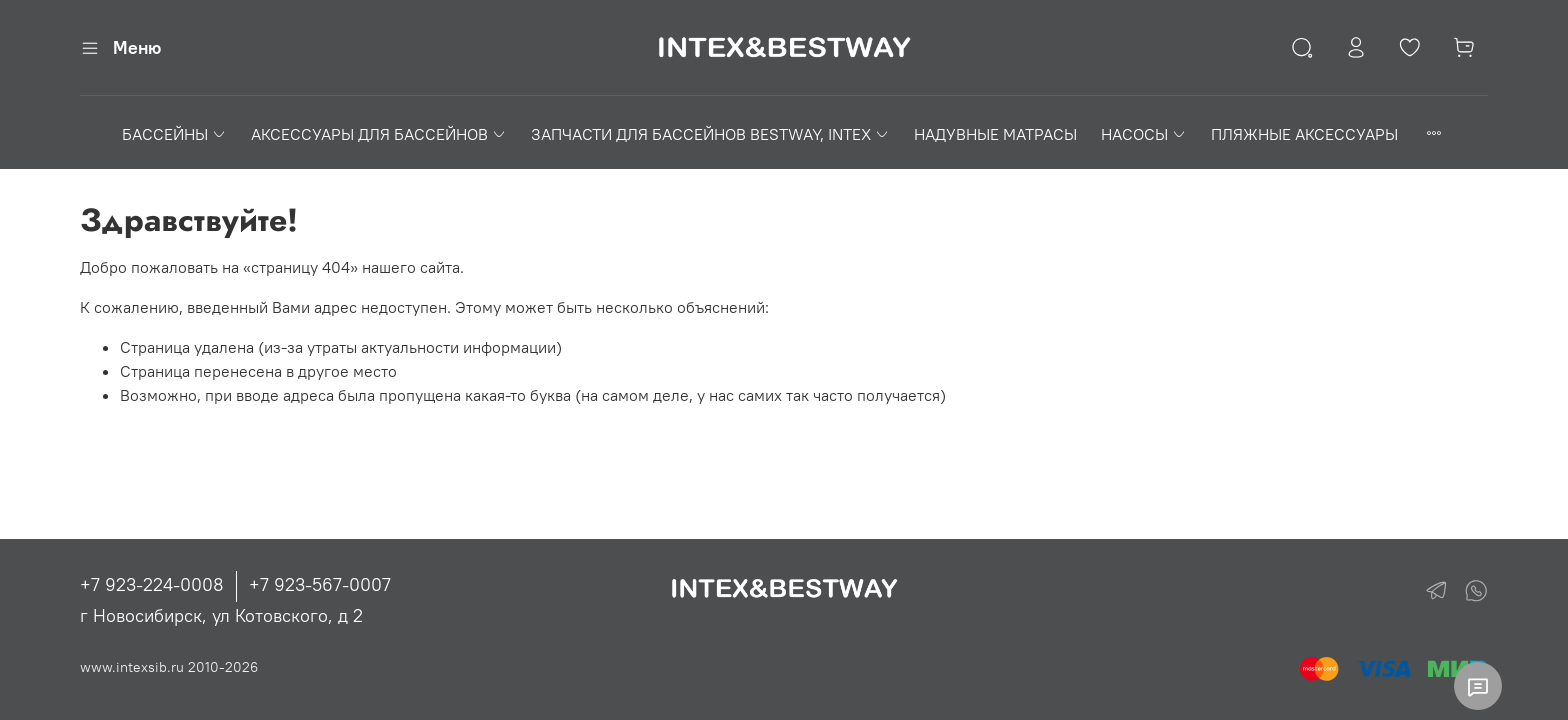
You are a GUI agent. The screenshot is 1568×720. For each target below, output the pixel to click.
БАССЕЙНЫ (174, 134)
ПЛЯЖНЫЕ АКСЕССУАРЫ (1304, 134)
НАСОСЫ (1144, 134)
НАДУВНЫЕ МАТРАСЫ (995, 134)
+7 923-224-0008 (152, 584)
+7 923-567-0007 (320, 584)
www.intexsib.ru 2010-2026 (169, 667)
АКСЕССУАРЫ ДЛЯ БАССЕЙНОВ (379, 134)
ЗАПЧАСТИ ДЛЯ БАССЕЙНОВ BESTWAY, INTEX (710, 134)
